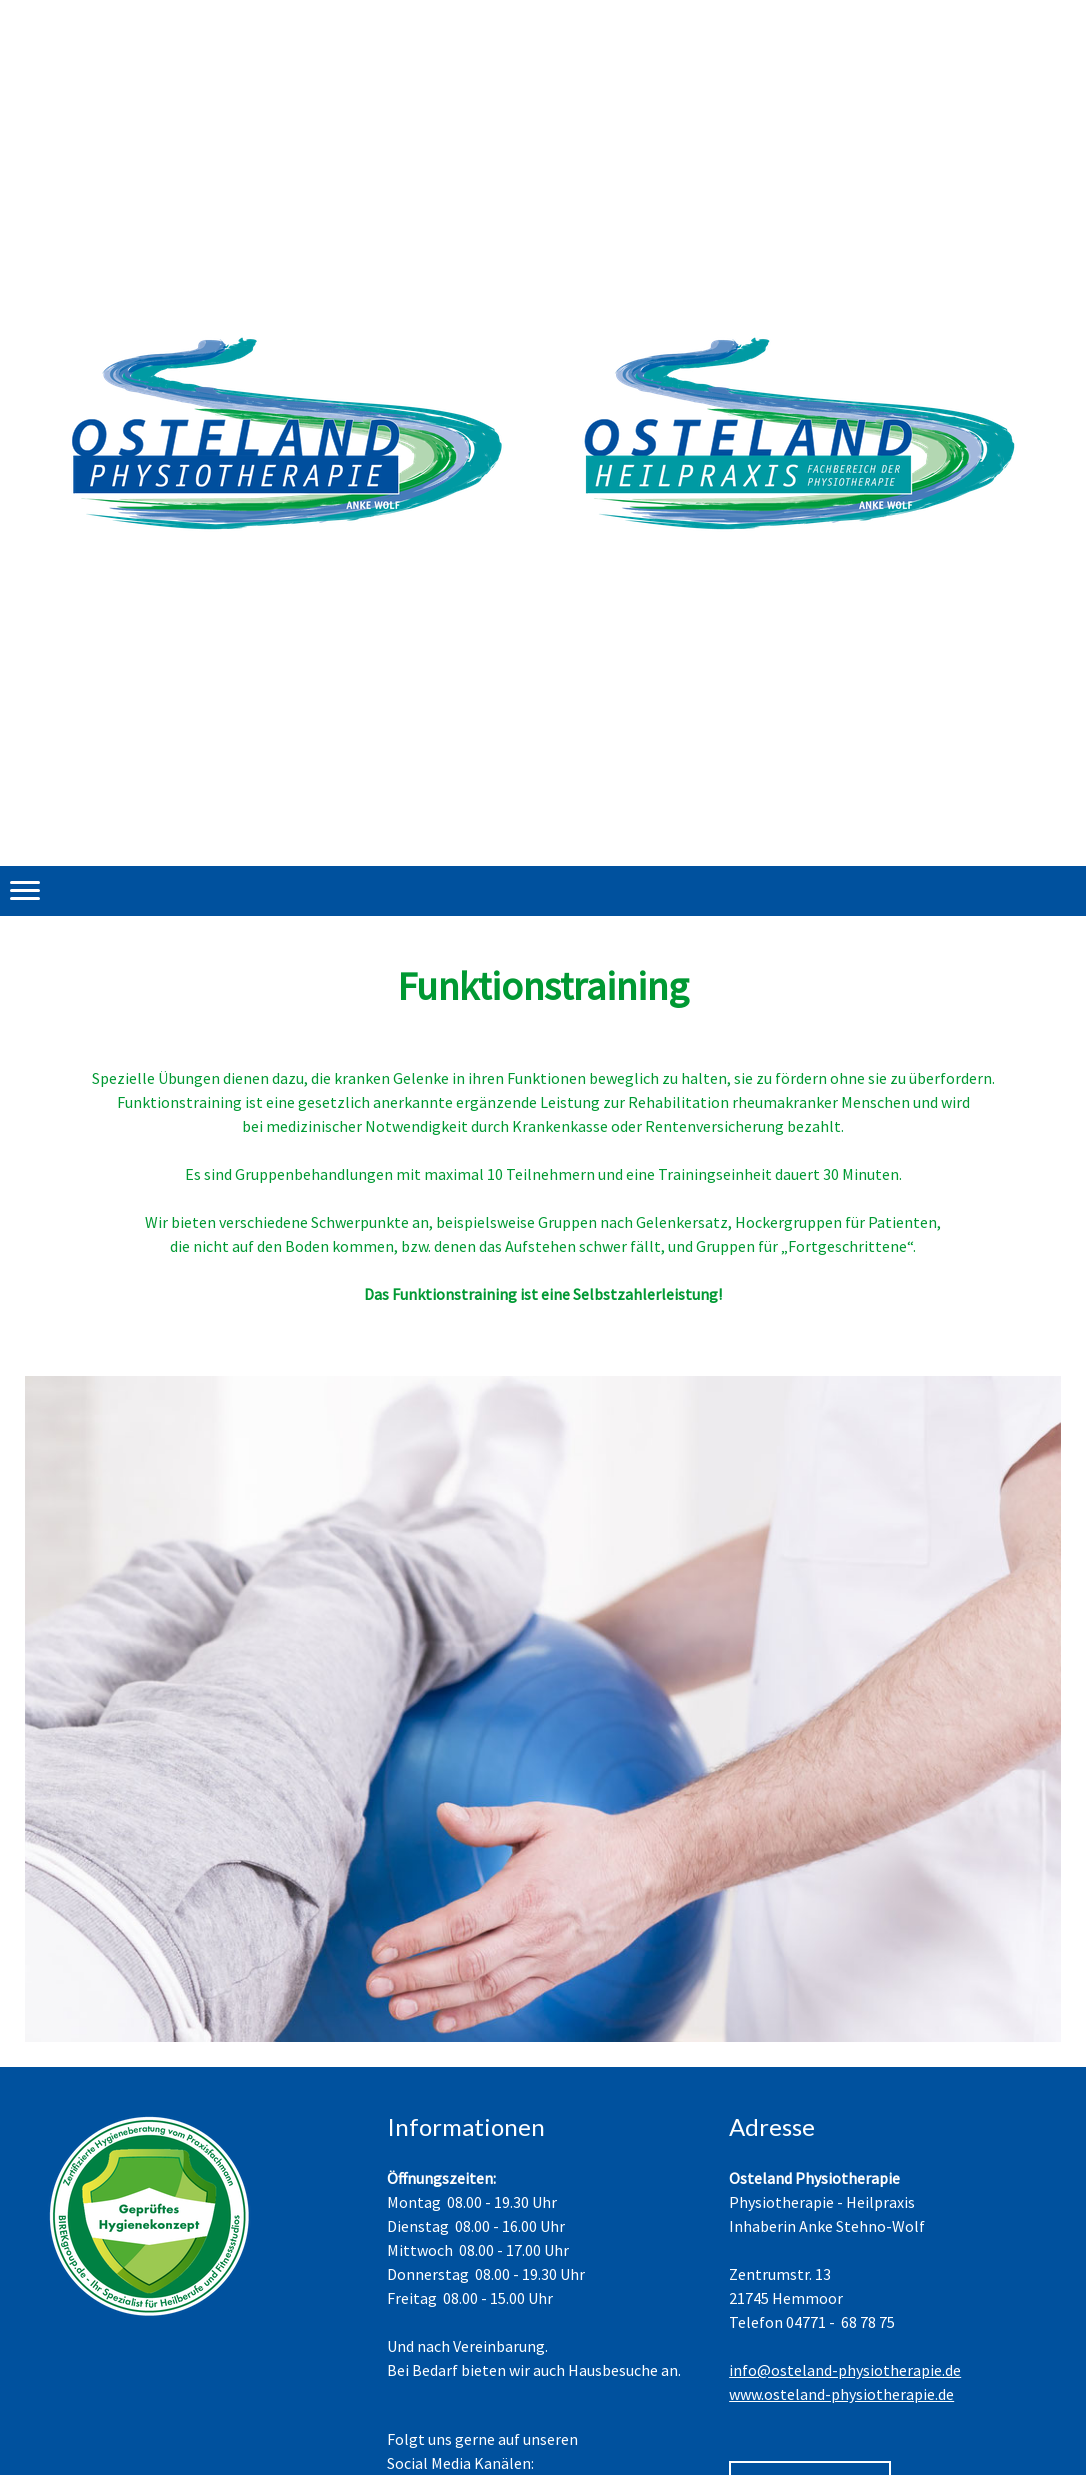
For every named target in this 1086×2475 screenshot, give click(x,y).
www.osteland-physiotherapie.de (841, 2394)
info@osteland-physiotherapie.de (845, 2370)
